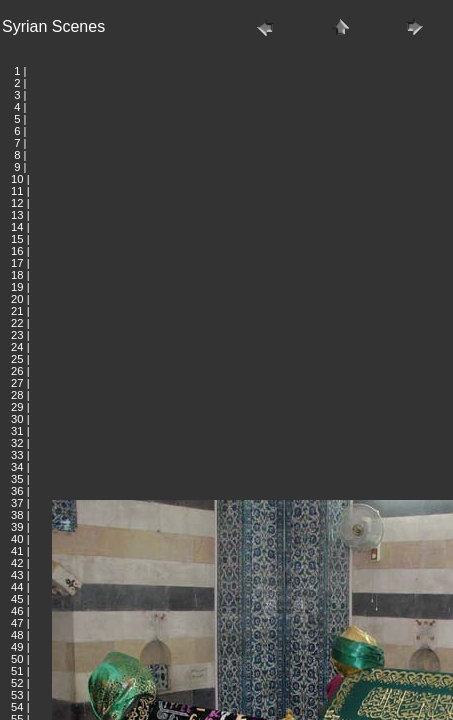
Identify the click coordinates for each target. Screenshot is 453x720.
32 (17, 443)
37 (17, 503)
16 (17, 251)
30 (17, 419)
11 (17, 191)
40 (17, 539)
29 (17, 407)
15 (17, 239)
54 (17, 707)
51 (17, 671)
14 (17, 227)
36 (17, 491)
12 (17, 203)
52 (17, 683)
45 (17, 599)
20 (17, 299)
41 (17, 551)
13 (17, 215)
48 (17, 635)
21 (17, 311)
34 (17, 467)
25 (17, 359)
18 (17, 275)
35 (17, 479)
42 (17, 563)
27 (17, 383)
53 (17, 695)
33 (17, 455)
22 (17, 323)
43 (17, 575)
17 (17, 263)
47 (17, 623)
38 (17, 515)
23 (17, 335)
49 (17, 647)
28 (17, 395)
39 (17, 527)
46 (17, 611)
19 (17, 287)
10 (17, 179)
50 (17, 659)
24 (17, 347)
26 (17, 371)
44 (17, 587)
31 (17, 431)
